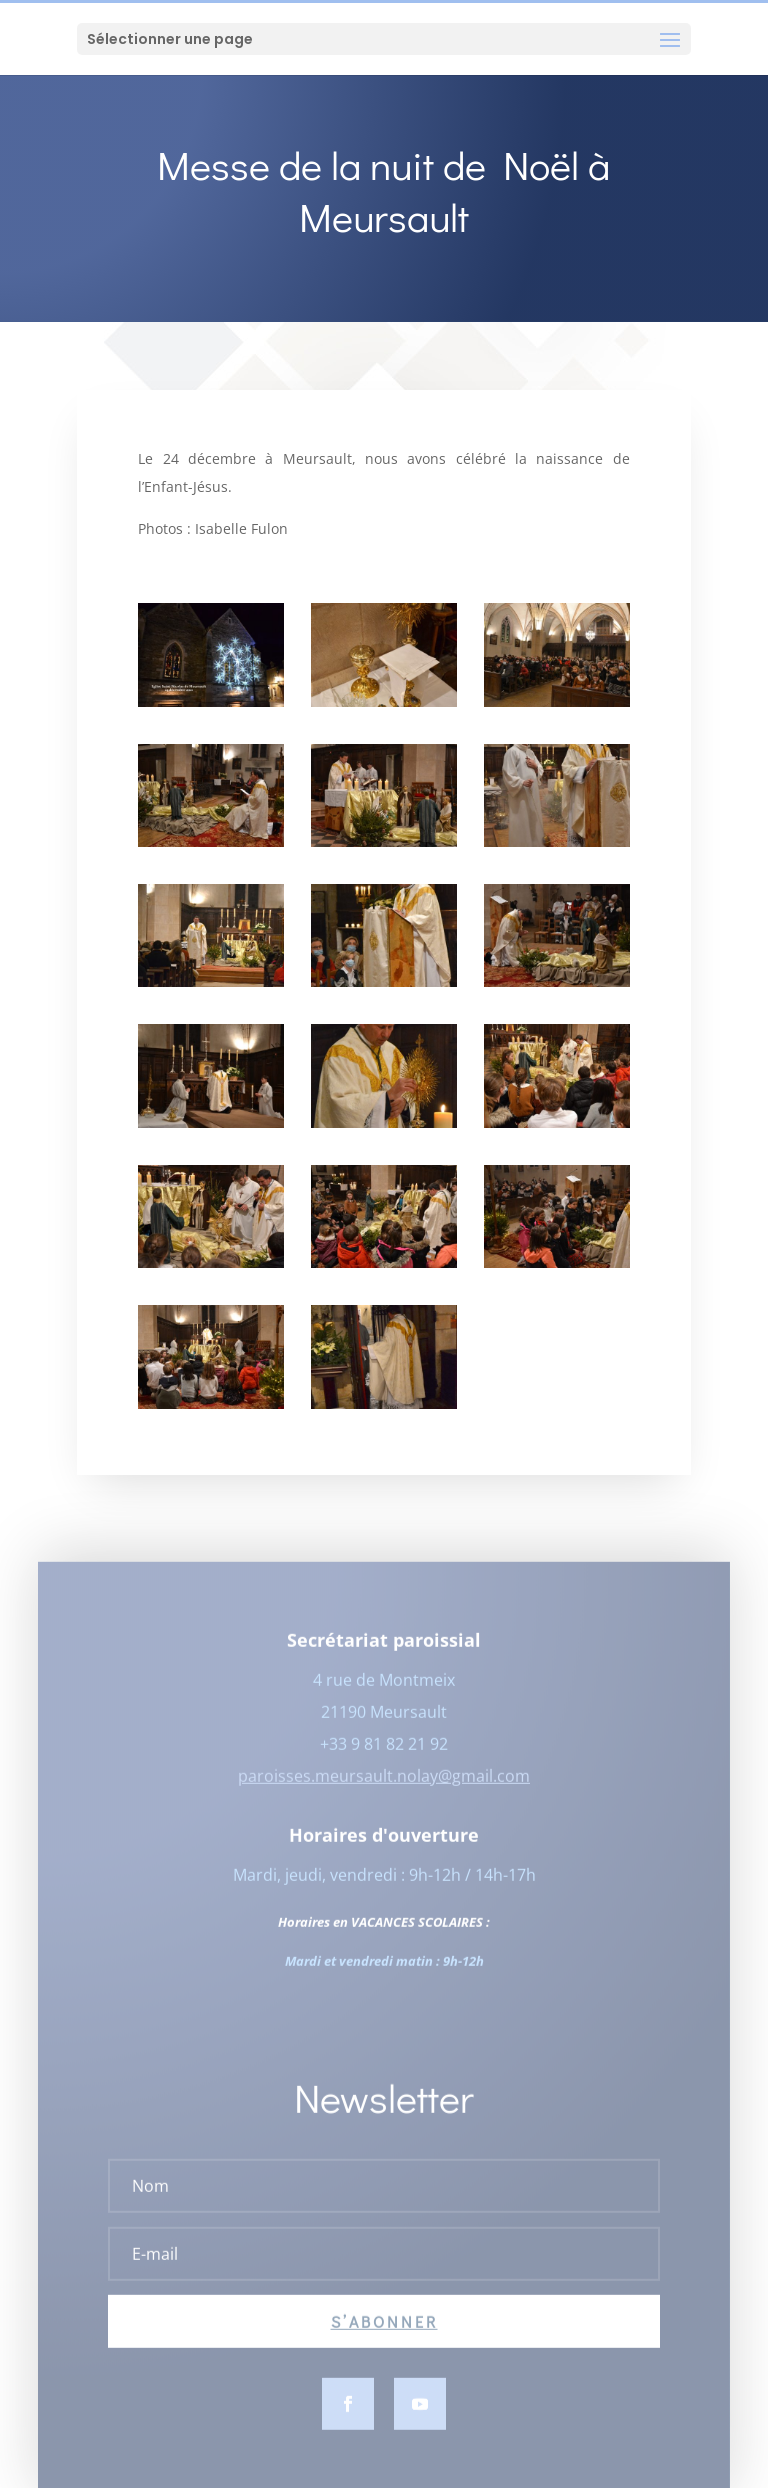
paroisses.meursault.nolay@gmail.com (384, 1793)
